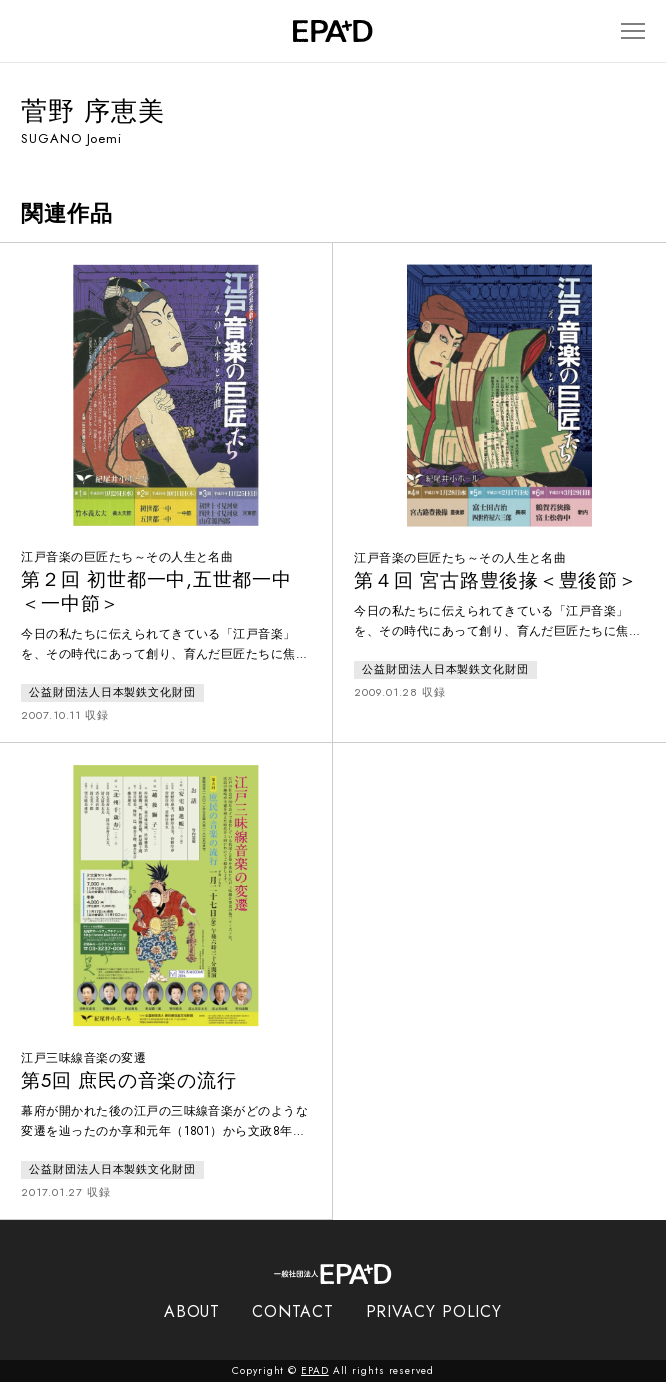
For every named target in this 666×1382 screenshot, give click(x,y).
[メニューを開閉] (633, 31)
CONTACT (292, 1311)
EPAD (315, 1370)
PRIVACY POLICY (434, 1311)
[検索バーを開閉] (30, 31)
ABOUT (192, 1311)
